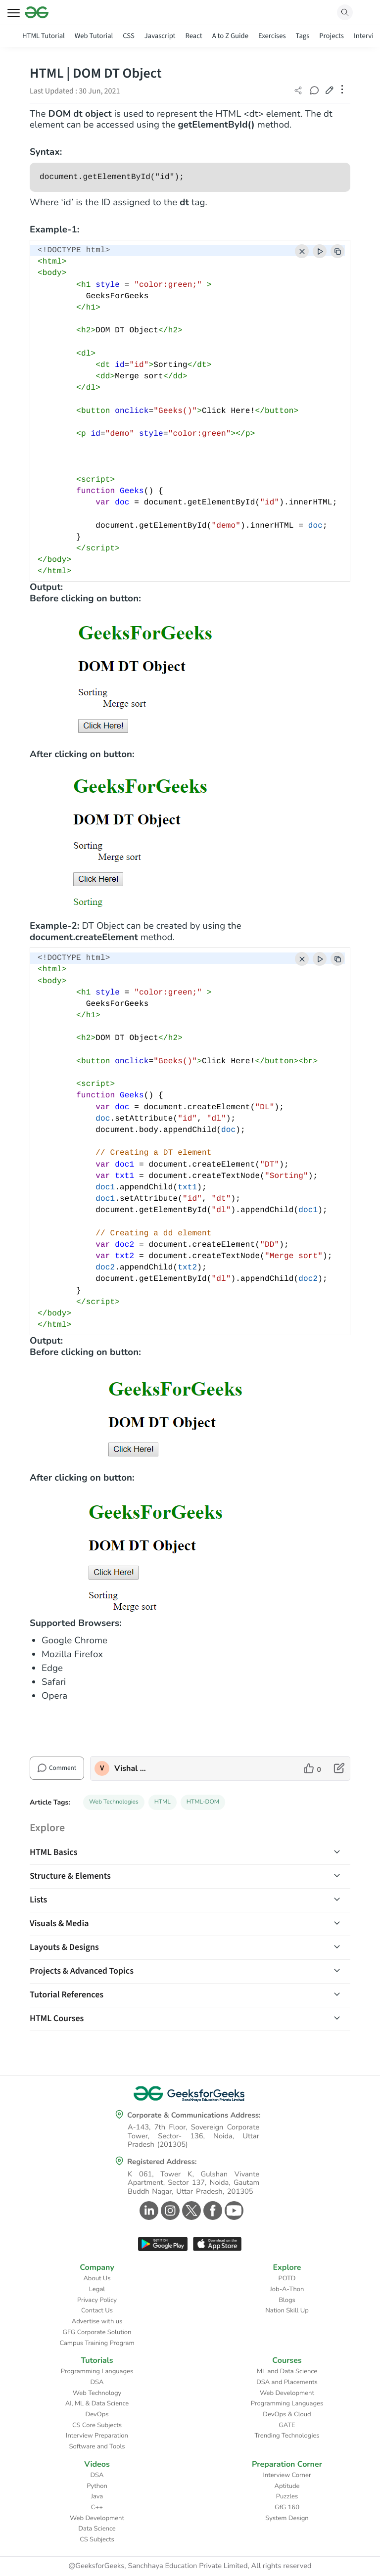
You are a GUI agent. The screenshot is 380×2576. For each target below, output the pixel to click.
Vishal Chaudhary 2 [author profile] (130, 1768)
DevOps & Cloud (287, 2414)
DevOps (97, 2414)
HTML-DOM (203, 1802)
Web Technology (97, 2393)
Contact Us (97, 2310)
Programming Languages (97, 2371)
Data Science (96, 2528)
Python (97, 2486)
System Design (286, 2518)
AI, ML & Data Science (97, 2403)
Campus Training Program (96, 2343)
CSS (128, 36)
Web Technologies (114, 1802)
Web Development (287, 2393)
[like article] (312, 1768)
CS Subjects (97, 2539)
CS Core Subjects (97, 2425)
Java (97, 2496)
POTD (287, 2278)
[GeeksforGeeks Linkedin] (147, 2210)
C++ (97, 2507)
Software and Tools (97, 2446)
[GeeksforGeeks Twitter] (190, 2210)
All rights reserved (281, 2566)
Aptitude (287, 2486)
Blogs (287, 2300)
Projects (331, 36)
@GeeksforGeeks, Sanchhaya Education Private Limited (157, 2566)
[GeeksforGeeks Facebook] (211, 2210)
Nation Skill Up (287, 2310)
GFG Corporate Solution (97, 2332)
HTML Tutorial (43, 36)
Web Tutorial (94, 36)
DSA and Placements (287, 2382)
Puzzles (287, 2496)
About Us (96, 2278)
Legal (97, 2289)
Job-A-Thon (287, 2289)
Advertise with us (97, 2321)
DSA (96, 2382)
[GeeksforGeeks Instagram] (169, 2210)
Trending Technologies (286, 2435)
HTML (162, 1802)
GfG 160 (287, 2507)
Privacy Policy (97, 2300)
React (193, 36)
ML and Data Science (287, 2371)
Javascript (160, 36)
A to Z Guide (230, 36)
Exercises (272, 36)
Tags (303, 36)
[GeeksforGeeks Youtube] (232, 2210)
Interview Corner (287, 2475)
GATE (287, 2425)
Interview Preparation (97, 2435)
